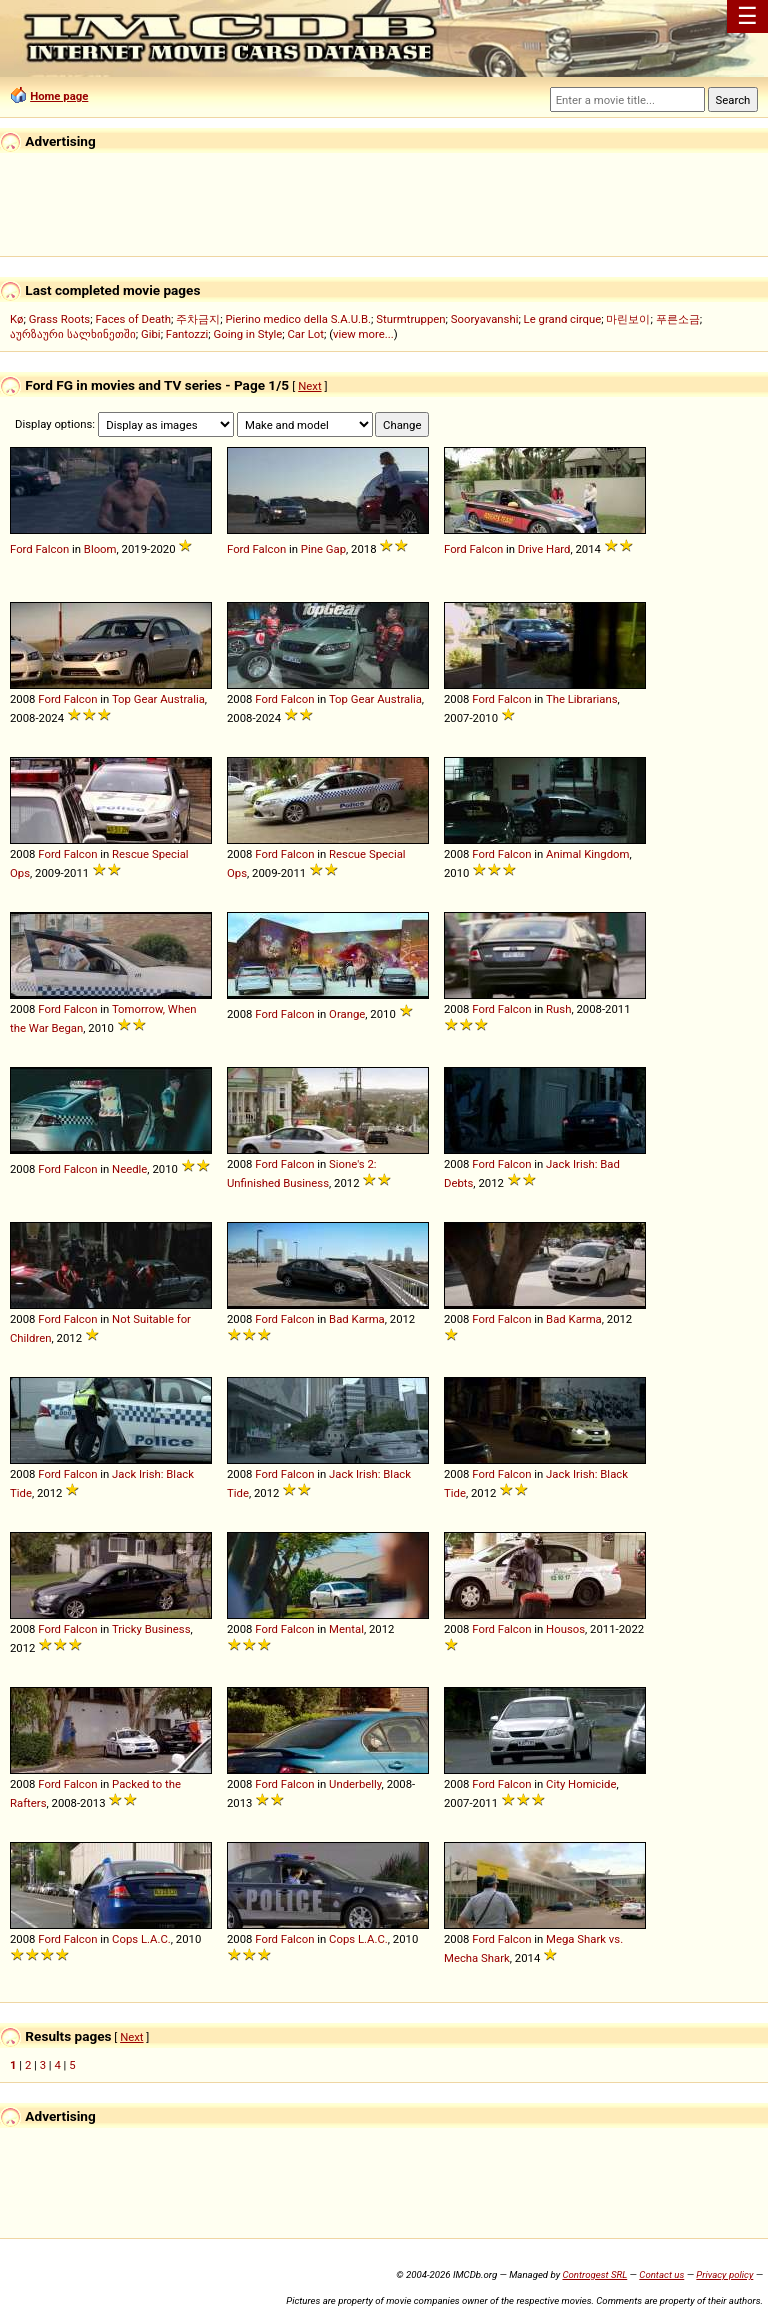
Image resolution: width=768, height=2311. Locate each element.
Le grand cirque (563, 319)
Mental (346, 1629)
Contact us (661, 2274)
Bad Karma (357, 1319)
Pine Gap (323, 549)
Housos (565, 1629)
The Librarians (582, 699)
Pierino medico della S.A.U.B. (298, 319)
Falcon (53, 549)
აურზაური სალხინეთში (73, 334)
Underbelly (355, 1784)
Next (309, 386)
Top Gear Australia (158, 699)
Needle (129, 1169)
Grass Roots (59, 319)
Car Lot (305, 334)
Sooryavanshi (485, 319)
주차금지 (198, 319)
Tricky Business (151, 1629)
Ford (21, 549)
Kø (17, 319)
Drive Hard (544, 549)
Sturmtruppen (410, 319)
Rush (558, 1009)
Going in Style (248, 334)
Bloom (100, 549)
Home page (59, 96)
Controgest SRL (594, 2274)
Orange (347, 1014)
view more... (363, 334)
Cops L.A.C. (141, 1939)
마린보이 (628, 319)
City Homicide (581, 1784)
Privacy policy (724, 2274)
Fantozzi (187, 334)
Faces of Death (133, 319)
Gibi (151, 334)
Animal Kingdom (587, 854)
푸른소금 (678, 319)
